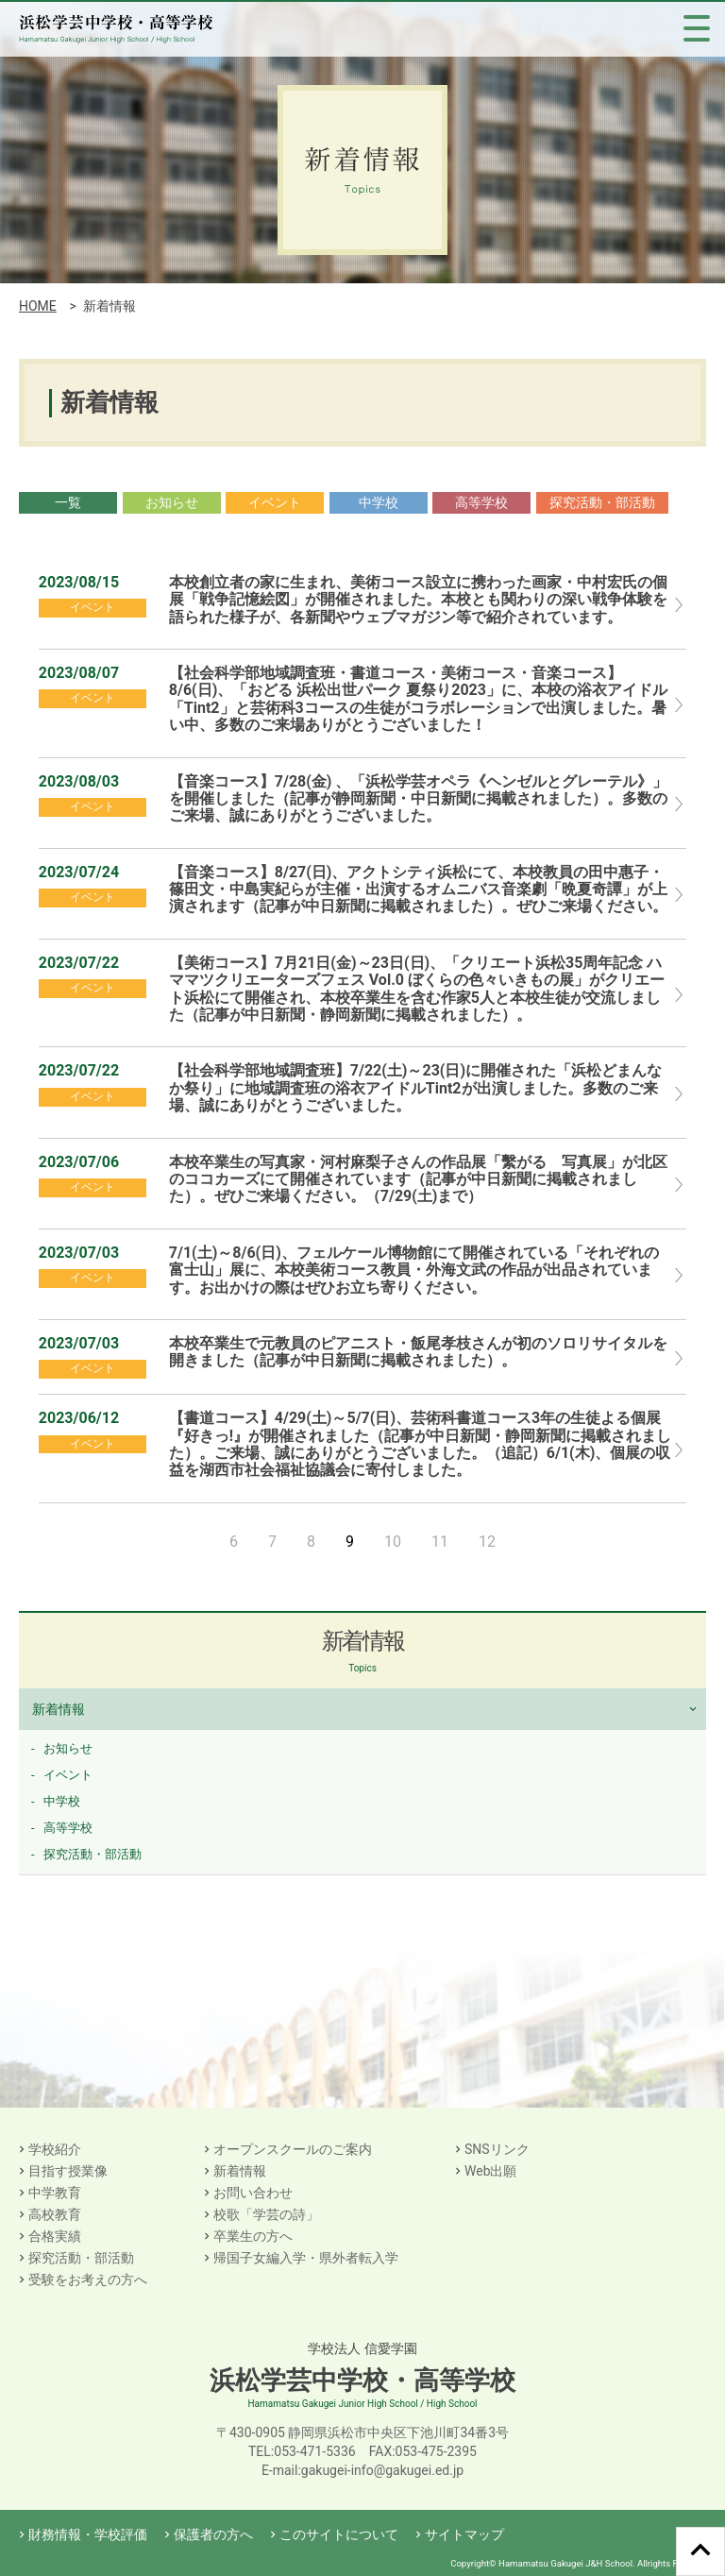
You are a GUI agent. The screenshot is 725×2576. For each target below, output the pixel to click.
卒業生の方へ (253, 2236)
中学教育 (54, 2192)
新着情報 (58, 1709)
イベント (274, 502)
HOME (38, 306)
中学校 (378, 502)
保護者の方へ (213, 2534)
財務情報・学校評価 (87, 2534)
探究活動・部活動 (602, 502)
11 (439, 1542)
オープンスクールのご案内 (292, 2149)
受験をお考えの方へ (87, 2279)
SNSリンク (497, 2149)
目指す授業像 (68, 2170)
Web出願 (490, 2170)
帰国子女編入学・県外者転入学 (305, 2257)
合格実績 (54, 2236)
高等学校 (481, 502)
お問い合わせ (253, 2192)
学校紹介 (54, 2149)
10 (392, 1542)
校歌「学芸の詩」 (266, 2214)
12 (487, 1542)
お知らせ (171, 502)
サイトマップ (464, 2534)
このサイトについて (338, 2534)
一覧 (68, 502)
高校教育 (54, 2214)
